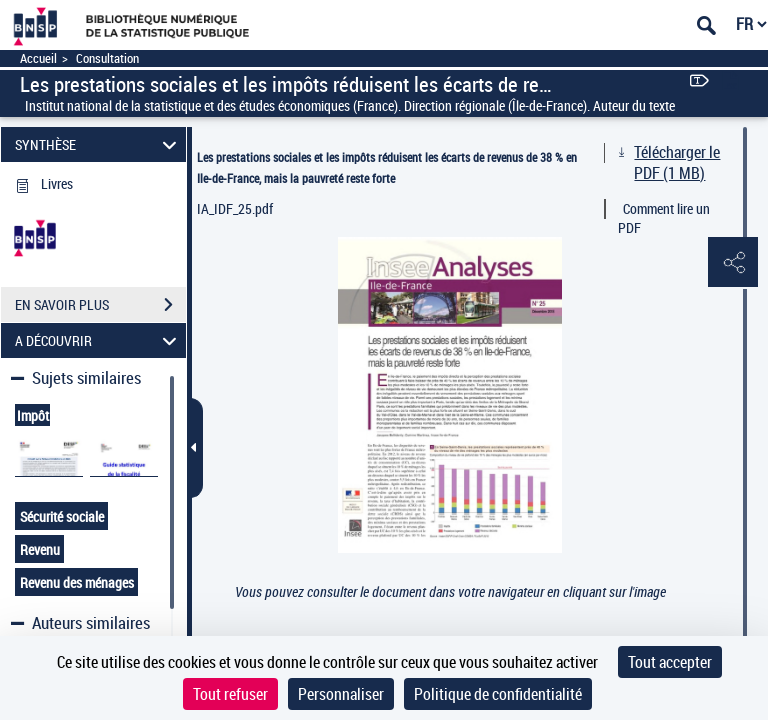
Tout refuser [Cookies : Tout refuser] (230, 694)
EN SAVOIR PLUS (100, 305)
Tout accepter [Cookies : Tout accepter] (670, 662)
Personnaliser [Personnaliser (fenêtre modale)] (341, 694)
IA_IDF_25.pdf (235, 208)
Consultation (107, 58)
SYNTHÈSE (99, 144)
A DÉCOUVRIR (99, 340)
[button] (733, 263)
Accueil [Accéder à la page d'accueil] (38, 58)
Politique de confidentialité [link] (498, 694)
